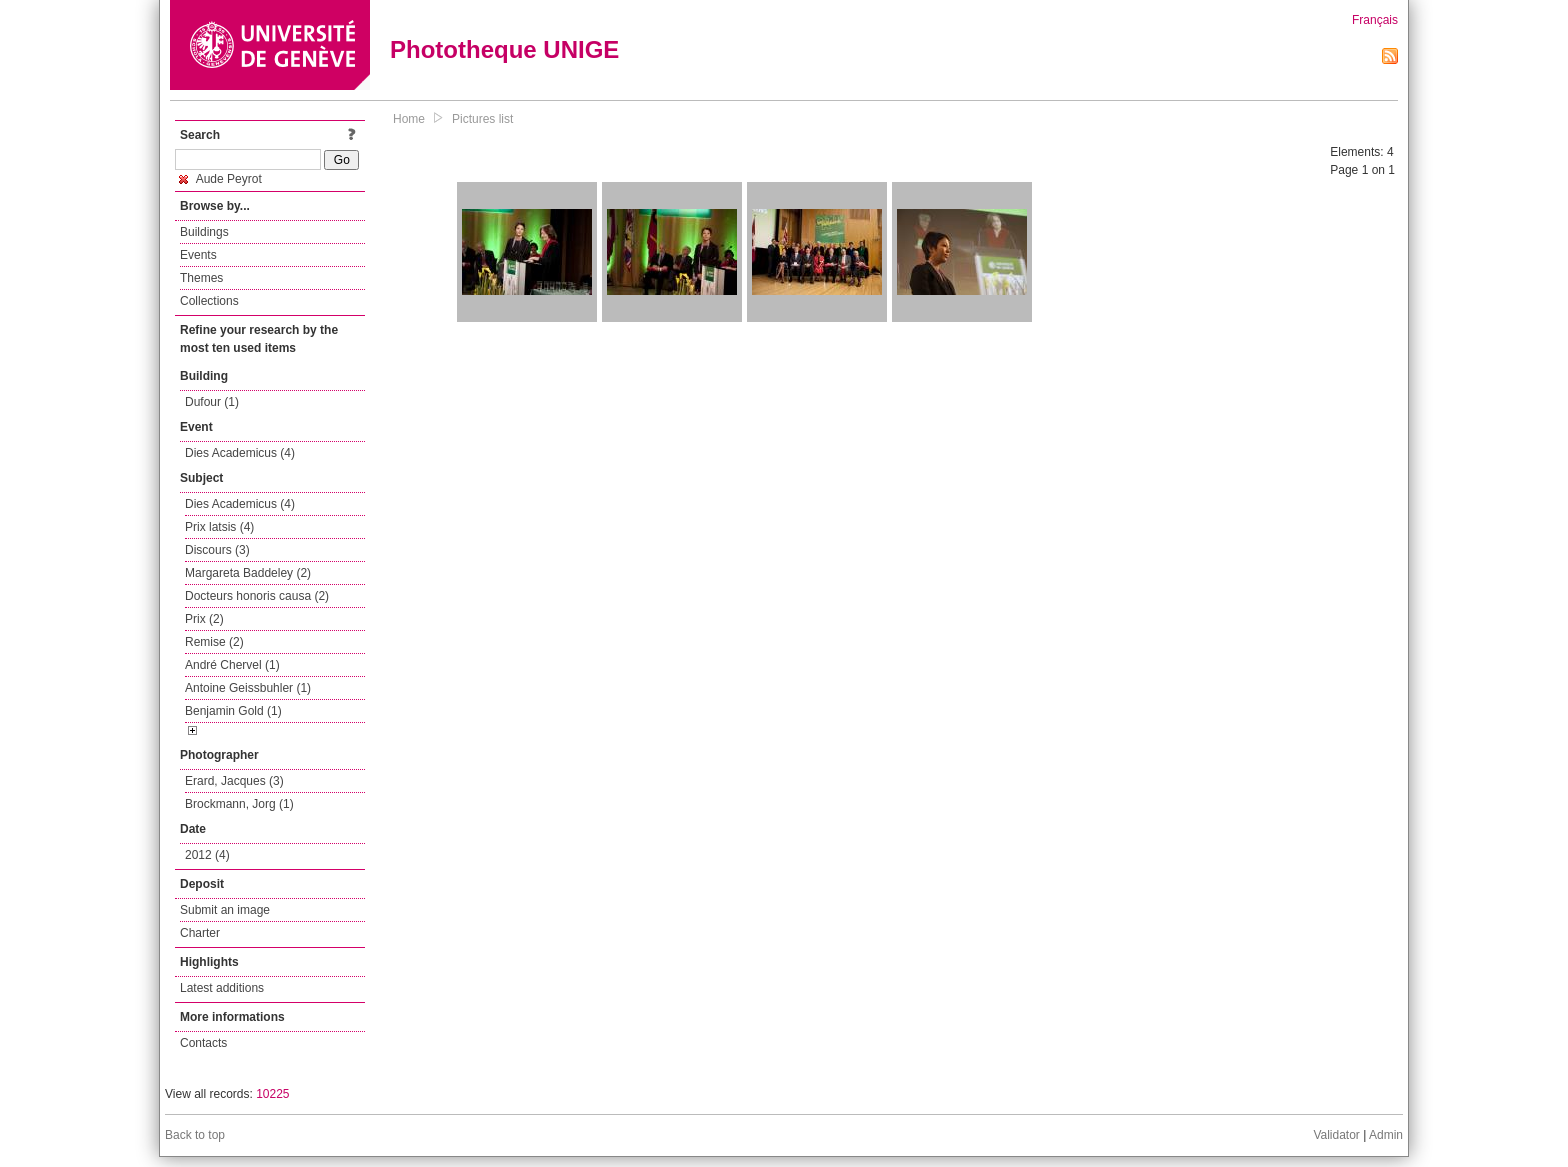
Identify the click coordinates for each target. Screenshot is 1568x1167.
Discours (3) (217, 550)
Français (1375, 20)
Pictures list (482, 119)
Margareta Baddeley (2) (248, 573)
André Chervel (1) (232, 665)
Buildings (204, 232)
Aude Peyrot (220, 179)
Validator (1336, 1135)
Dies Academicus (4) (240, 453)
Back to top (195, 1135)
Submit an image (225, 910)
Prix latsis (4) (219, 527)
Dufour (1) (212, 402)
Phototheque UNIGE (504, 49)
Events (198, 255)
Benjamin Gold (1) (233, 711)
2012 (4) (207, 855)
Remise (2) (214, 642)
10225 (272, 1094)
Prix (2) (204, 619)
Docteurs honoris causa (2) (257, 596)
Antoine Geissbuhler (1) (248, 688)
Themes (201, 278)
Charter (200, 933)
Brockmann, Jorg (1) (239, 804)
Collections (209, 301)
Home (409, 119)
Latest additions (222, 988)
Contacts (203, 1043)
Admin (1386, 1135)
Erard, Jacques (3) (234, 781)
